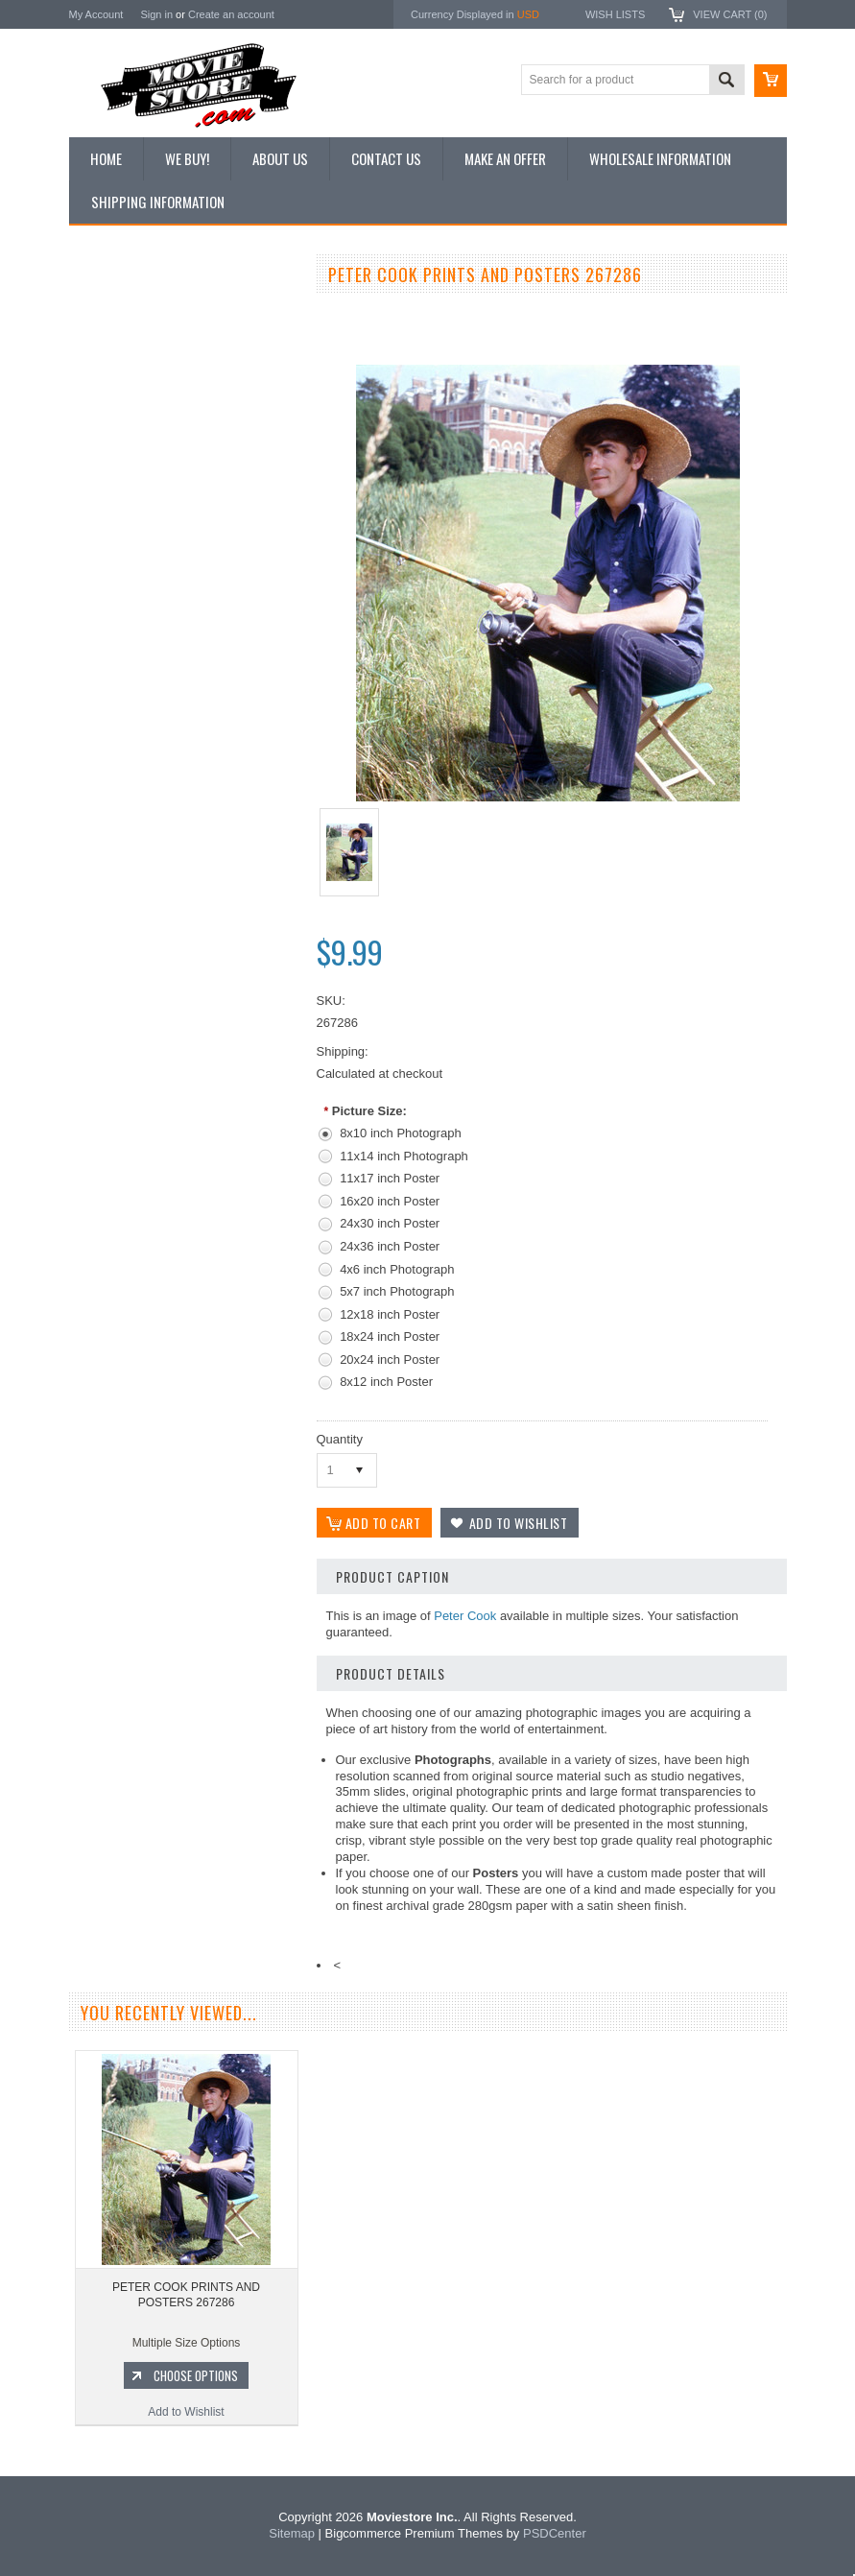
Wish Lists (615, 14)
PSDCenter (554, 2533)
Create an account (231, 14)
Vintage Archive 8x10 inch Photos (165, 343)
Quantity (340, 1439)
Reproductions (117, 441)
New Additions (116, 311)
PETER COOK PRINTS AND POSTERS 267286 (186, 2294)
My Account (96, 14)
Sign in (156, 14)
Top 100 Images (120, 376)
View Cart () (730, 14)
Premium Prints (119, 506)
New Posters (112, 473)
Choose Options (194, 1070)
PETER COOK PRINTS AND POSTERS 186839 (184, 989)
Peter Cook (465, 1616)
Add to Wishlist (184, 1106)
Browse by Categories (136, 409)
